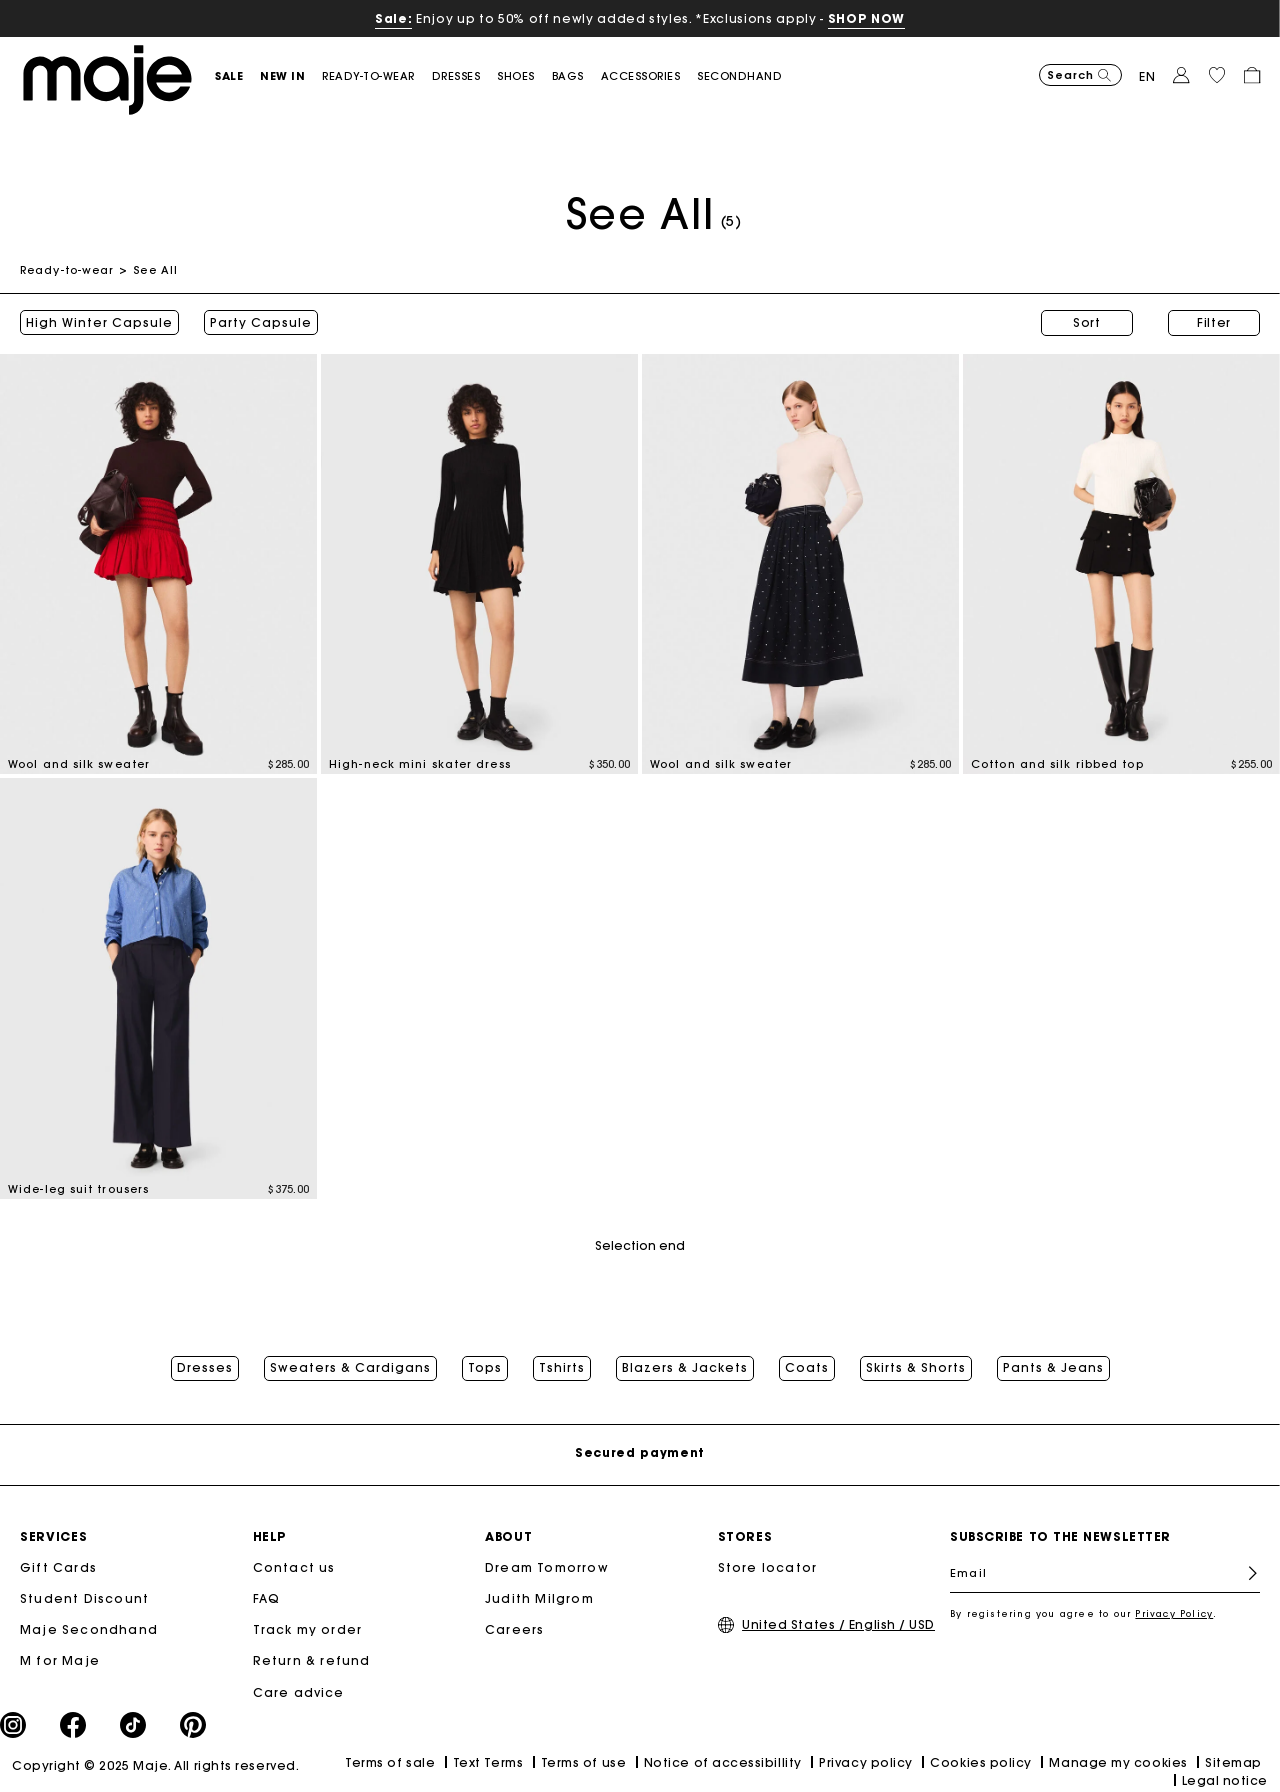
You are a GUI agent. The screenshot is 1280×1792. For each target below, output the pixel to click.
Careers (514, 1629)
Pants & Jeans (1053, 1368)
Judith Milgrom (539, 1598)
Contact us (294, 1567)
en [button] (1147, 76)
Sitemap (1233, 1762)
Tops (485, 1368)
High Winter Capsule (99, 323)
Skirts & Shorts (916, 1368)
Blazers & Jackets (685, 1368)
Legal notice (1225, 1780)
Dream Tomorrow (547, 1567)
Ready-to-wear (67, 270)
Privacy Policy (1174, 1613)
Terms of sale (390, 1762)
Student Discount (84, 1598)
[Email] (1105, 1573)
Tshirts (562, 1368)
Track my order (308, 1629)
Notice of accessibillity (723, 1762)
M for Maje (60, 1660)
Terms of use (583, 1762)
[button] (237, 76)
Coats (807, 1368)
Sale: (393, 18)
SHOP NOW (866, 18)
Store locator (768, 1567)
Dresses (205, 1368)
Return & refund (312, 1660)
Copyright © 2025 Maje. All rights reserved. (155, 1765)
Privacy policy (866, 1762)
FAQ (267, 1598)
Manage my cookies (1118, 1762)
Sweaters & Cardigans (350, 1368)
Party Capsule (261, 323)
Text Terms (488, 1762)
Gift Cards (58, 1567)
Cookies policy (981, 1762)
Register (1244, 1573)
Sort (1087, 322)
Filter (1214, 322)
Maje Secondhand (89, 1629)
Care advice (299, 1692)
